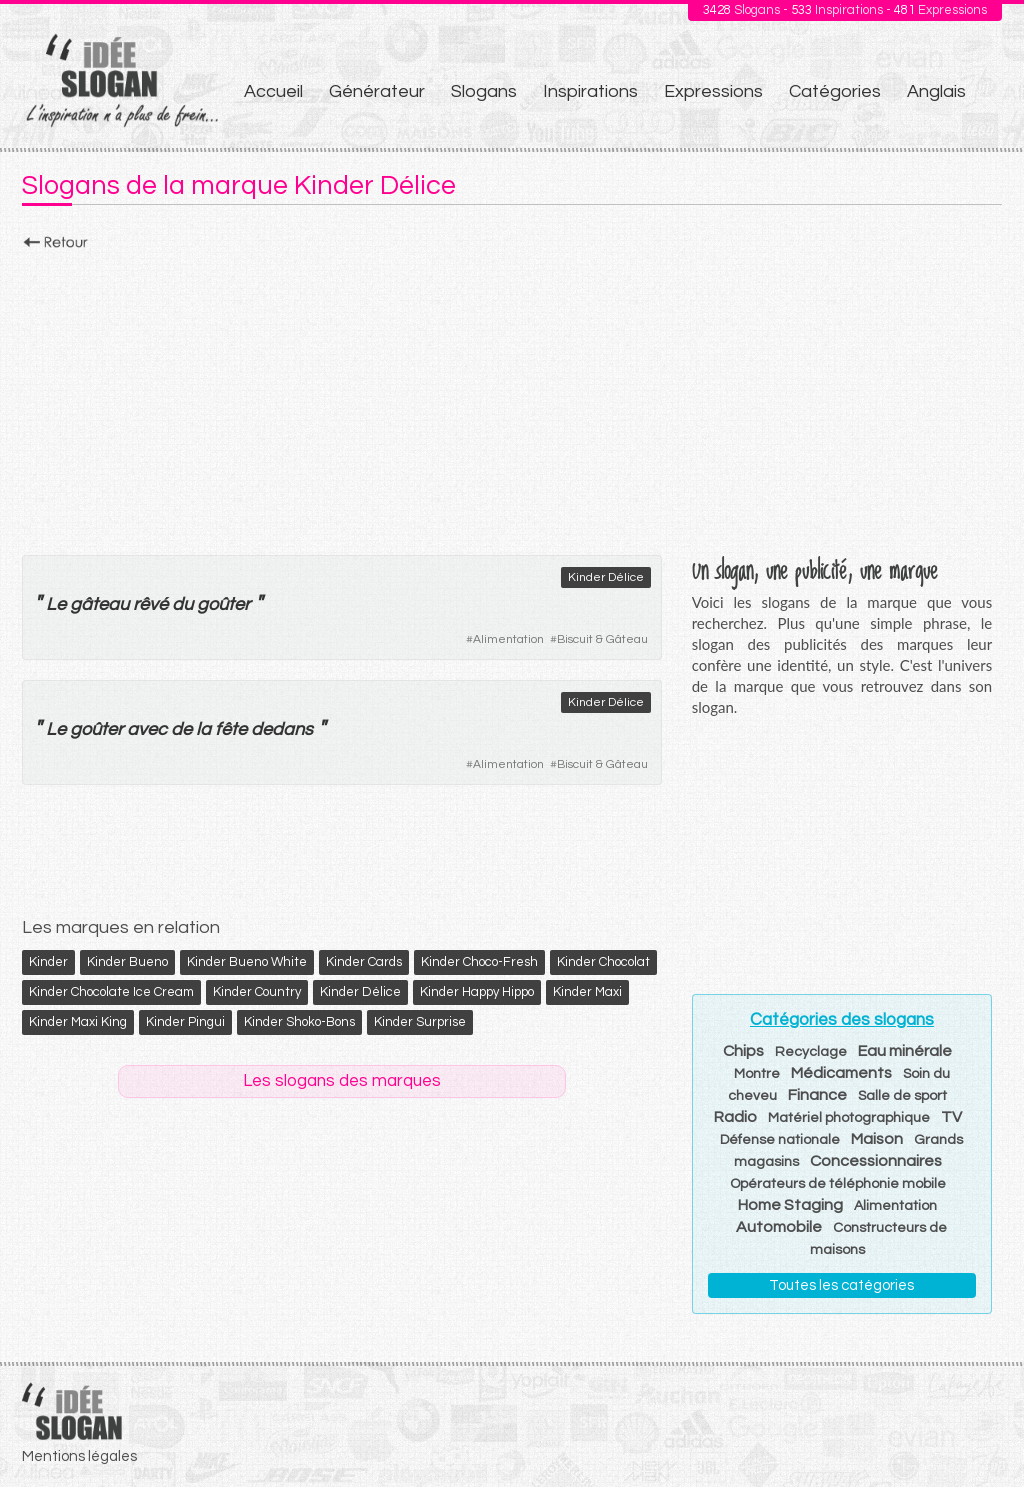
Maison (877, 1139)
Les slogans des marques (342, 1081)
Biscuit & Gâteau (602, 639)
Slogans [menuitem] (484, 91)
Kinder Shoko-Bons (299, 1022)
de (181, 729)
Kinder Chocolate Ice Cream (111, 992)
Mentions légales (79, 1456)
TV (951, 1117)
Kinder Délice (606, 577)
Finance (817, 1095)
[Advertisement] (512, 397)
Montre (757, 1074)
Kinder (48, 962)
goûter (223, 604)
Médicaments (841, 1073)
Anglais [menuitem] (936, 91)
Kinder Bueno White (247, 962)
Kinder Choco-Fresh (479, 962)
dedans (282, 729)
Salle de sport (902, 1096)
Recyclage (811, 1052)
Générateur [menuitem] (377, 91)
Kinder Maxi (587, 992)
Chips (743, 1051)
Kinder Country (257, 992)
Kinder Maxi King (78, 1022)
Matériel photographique (849, 1118)
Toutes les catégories (841, 1285)
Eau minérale (905, 1051)
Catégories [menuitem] (835, 91)
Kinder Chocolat (603, 962)
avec (147, 729)
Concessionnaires (876, 1161)
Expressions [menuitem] (713, 91)
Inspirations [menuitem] (590, 91)
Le (56, 604)
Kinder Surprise (420, 1022)
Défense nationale (780, 1140)
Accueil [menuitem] (273, 91)
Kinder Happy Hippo (477, 992)
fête (231, 729)
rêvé (150, 604)
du (182, 604)
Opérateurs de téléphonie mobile (838, 1184)
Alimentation (508, 639)
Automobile (779, 1227)
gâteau (99, 604)
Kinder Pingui (185, 1022)
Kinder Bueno (127, 962)
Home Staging (790, 1205)
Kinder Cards (364, 962)
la (203, 729)
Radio (735, 1117)
